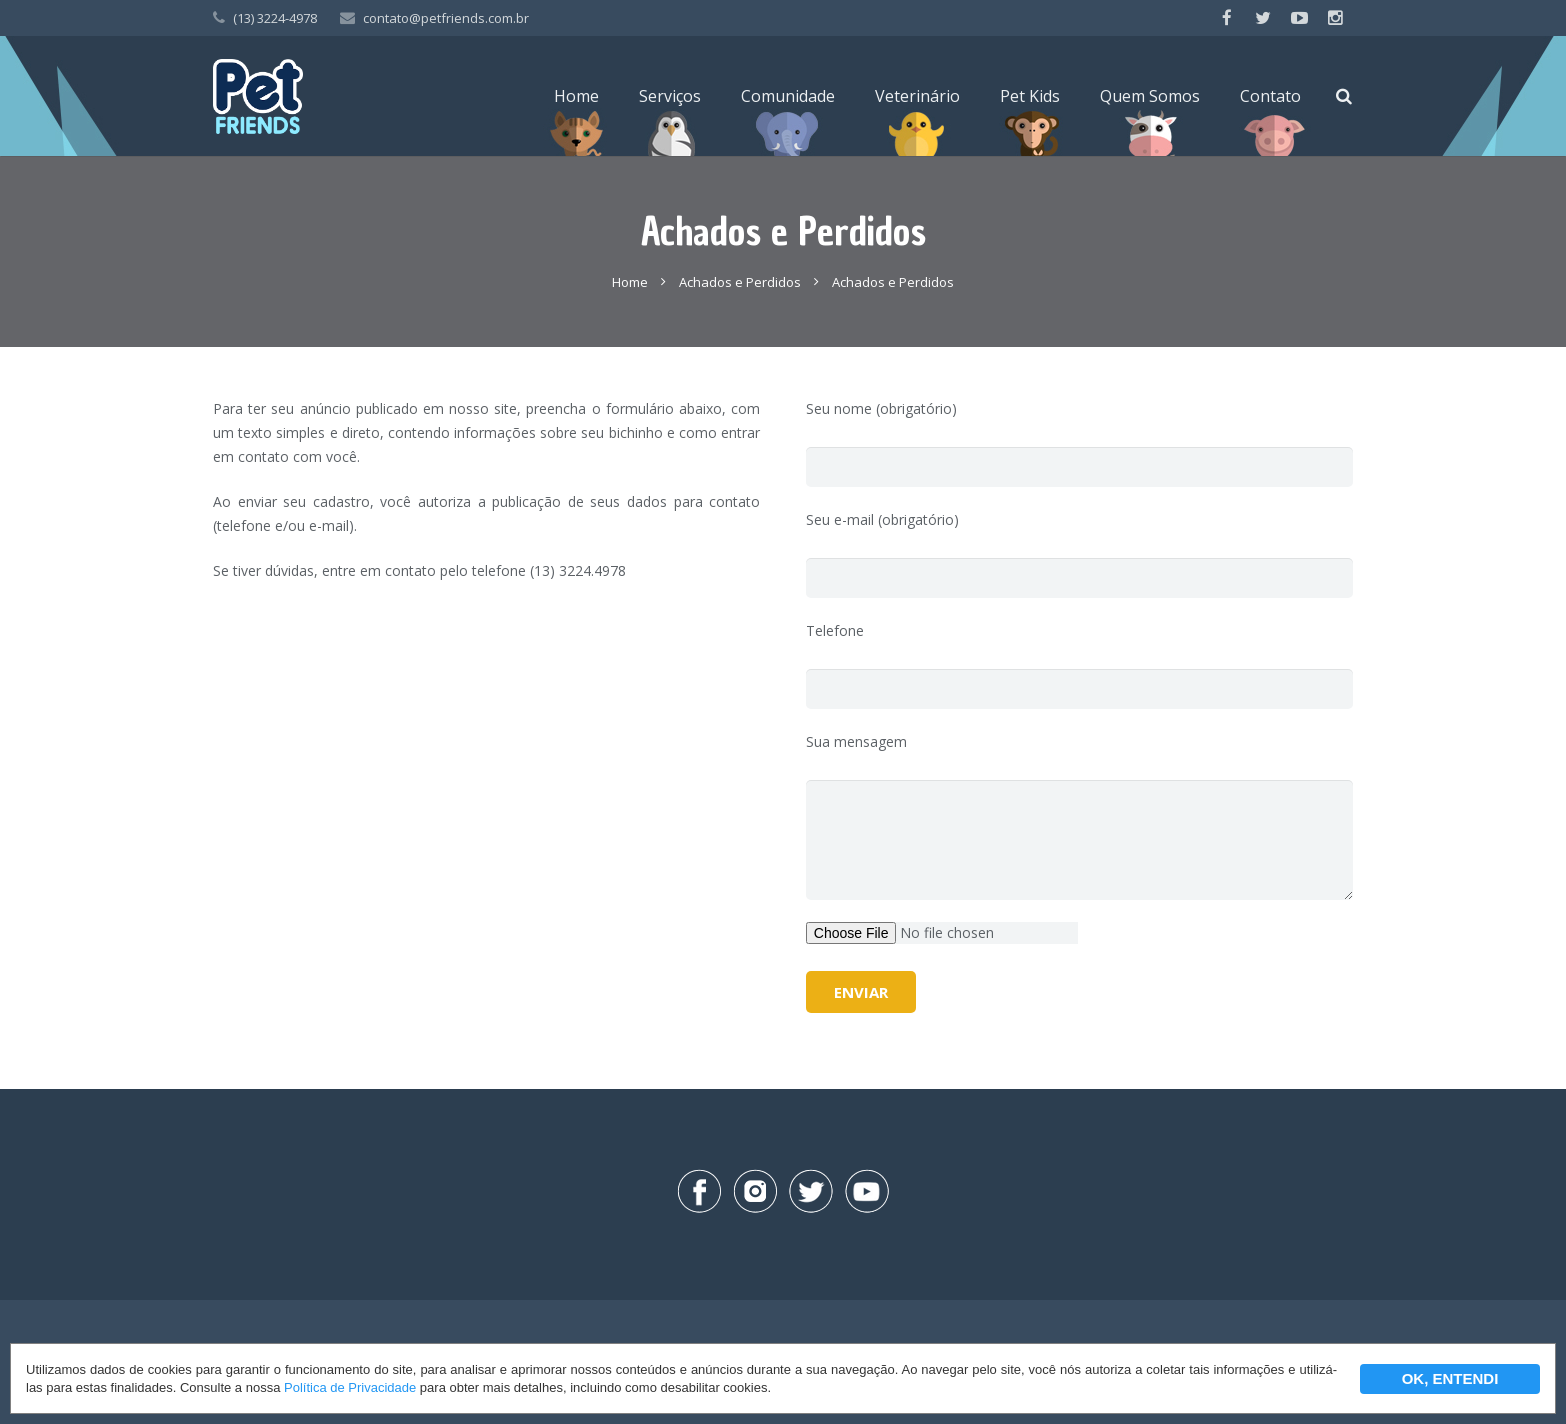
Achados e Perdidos (740, 282)
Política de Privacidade (350, 1387)
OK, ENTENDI (1450, 1378)
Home (630, 282)
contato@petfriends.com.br (446, 18)
